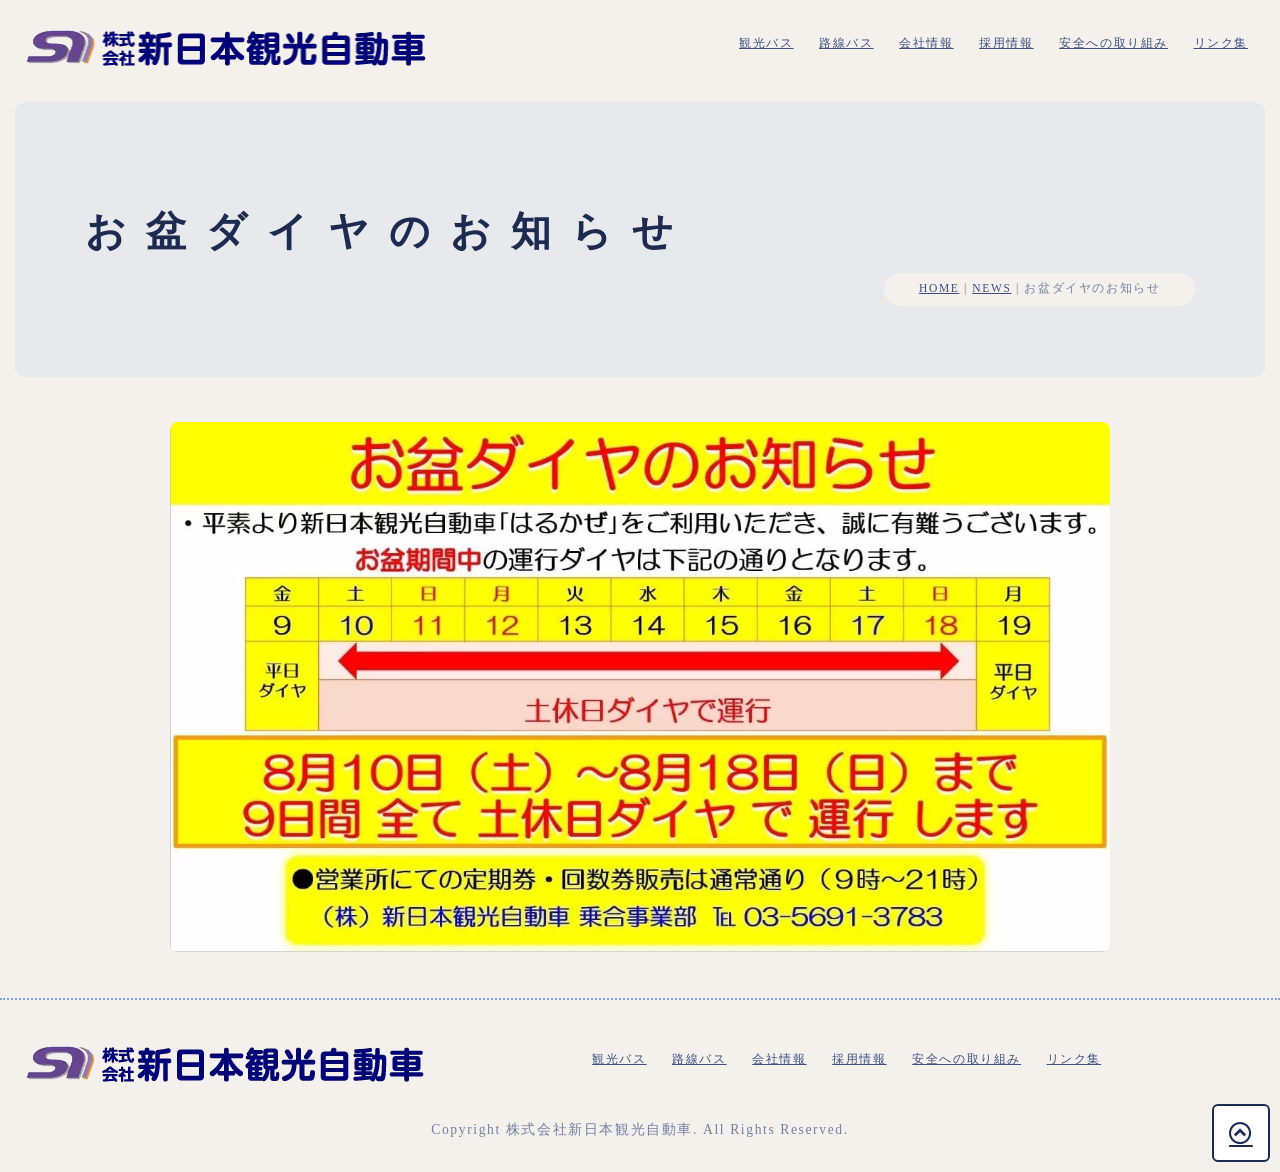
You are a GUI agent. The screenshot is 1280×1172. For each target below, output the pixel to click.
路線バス (846, 43)
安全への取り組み (1113, 43)
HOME (939, 288)
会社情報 (926, 43)
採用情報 (1006, 43)
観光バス (766, 43)
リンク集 (1221, 43)
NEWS (991, 288)
